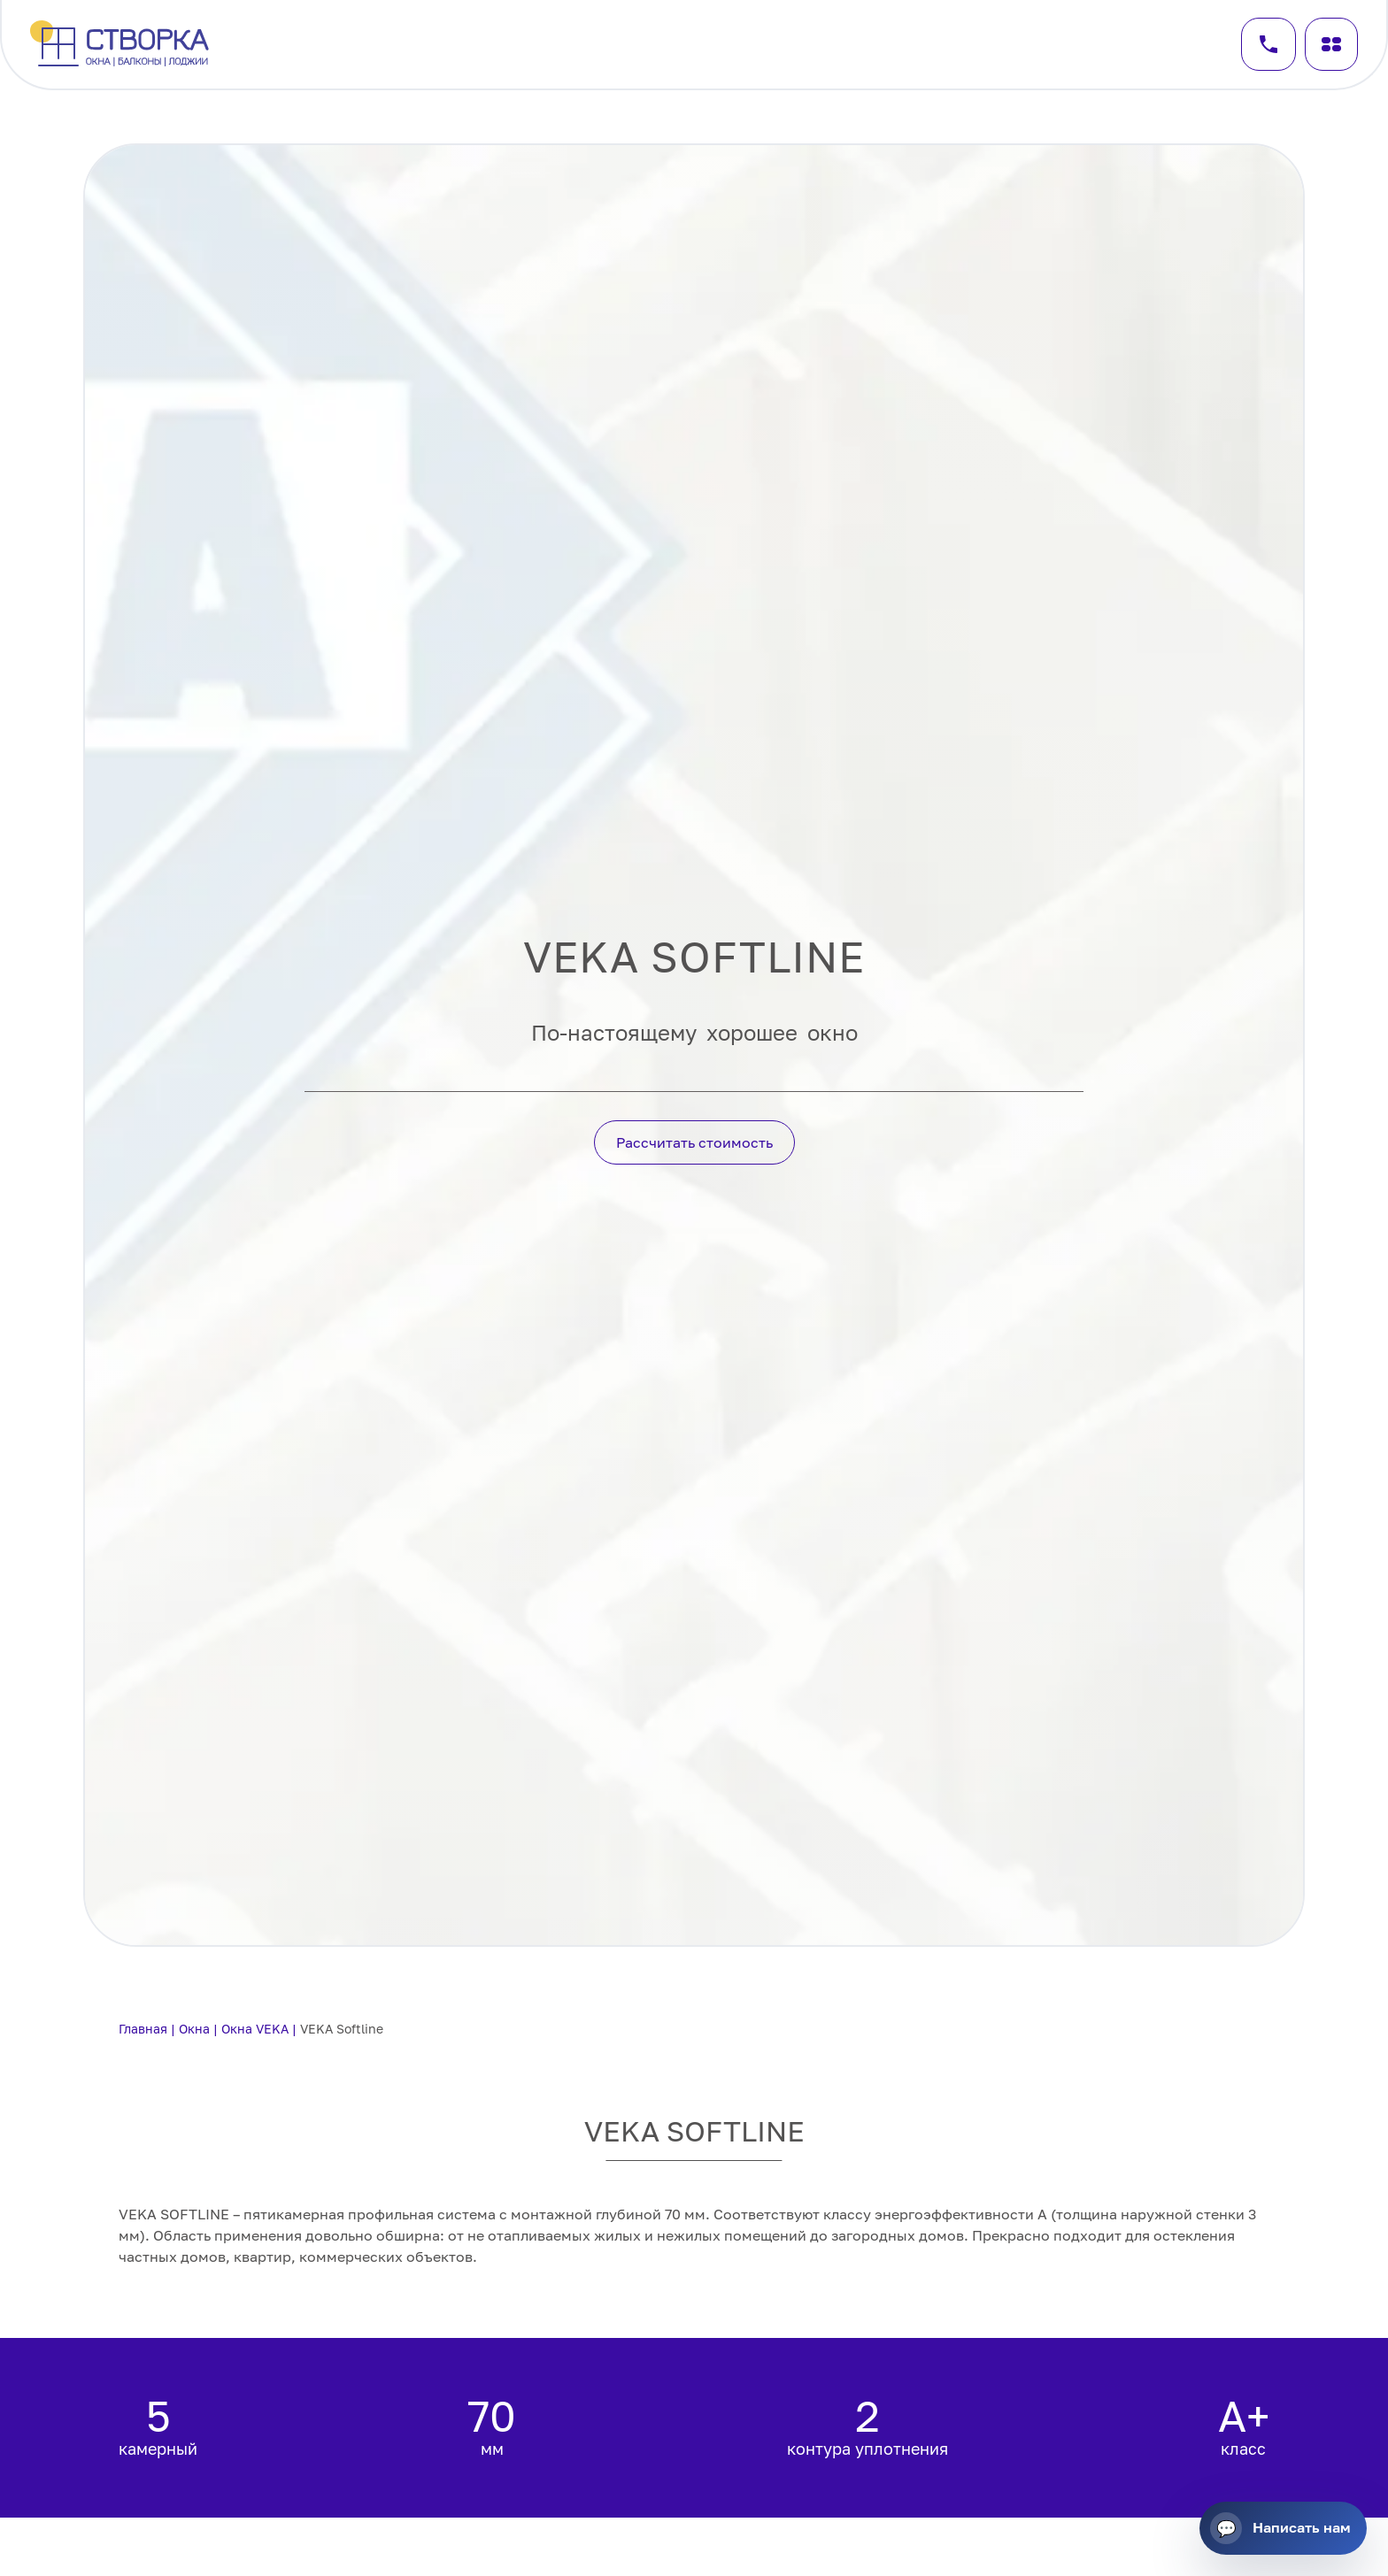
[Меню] (1331, 44)
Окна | (200, 2028)
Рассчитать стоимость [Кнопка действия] (694, 1142)
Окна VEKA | (260, 2028)
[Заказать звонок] (1268, 44)
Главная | (149, 2028)
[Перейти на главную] (121, 45)
